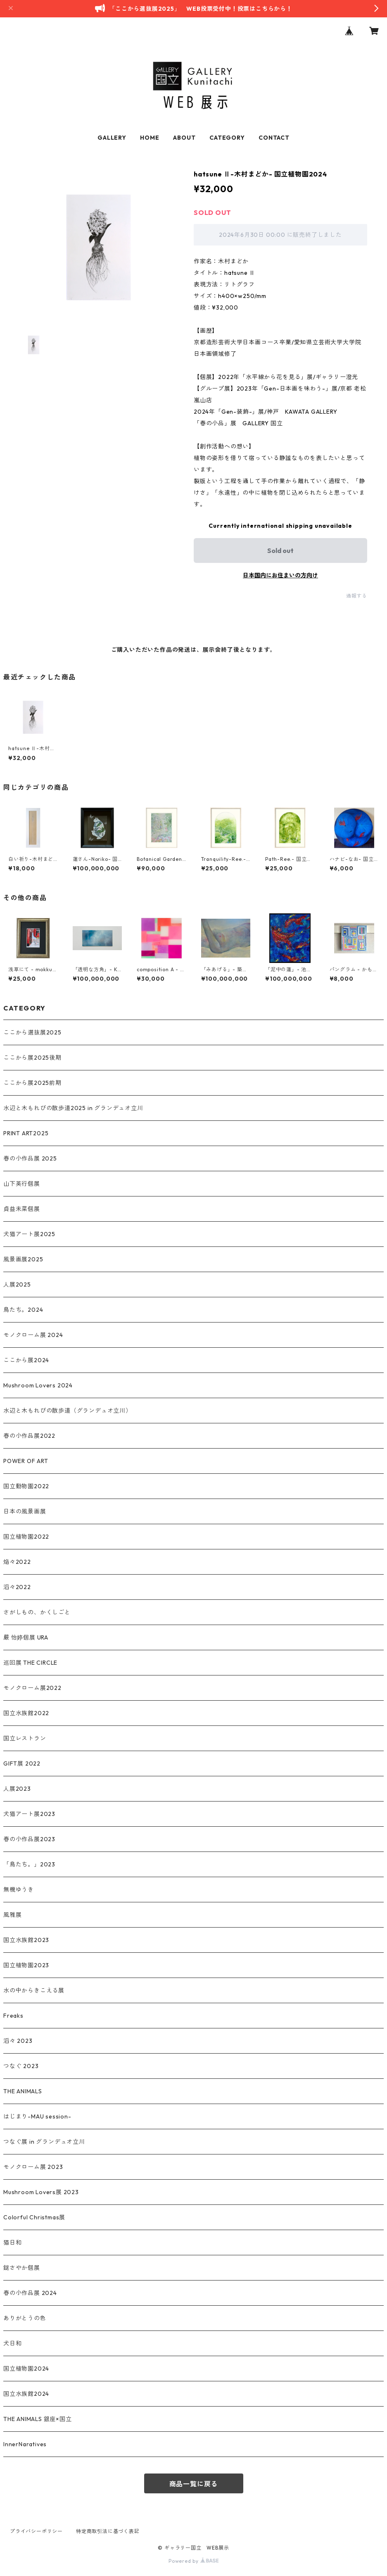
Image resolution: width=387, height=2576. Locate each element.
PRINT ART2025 (25, 1133)
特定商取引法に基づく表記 (108, 2531)
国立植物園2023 (26, 1965)
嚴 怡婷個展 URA (25, 1637)
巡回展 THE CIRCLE (30, 1662)
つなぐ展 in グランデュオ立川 (44, 2141)
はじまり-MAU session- (37, 2116)
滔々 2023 (18, 2041)
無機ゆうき (18, 1889)
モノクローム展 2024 (33, 1335)
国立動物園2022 (26, 1486)
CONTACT (274, 137)
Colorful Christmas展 (34, 2217)
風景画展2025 (23, 1259)
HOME (149, 137)
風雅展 (12, 1914)
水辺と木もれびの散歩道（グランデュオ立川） (67, 1410)
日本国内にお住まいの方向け (280, 575)
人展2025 (17, 1284)
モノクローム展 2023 (33, 2167)
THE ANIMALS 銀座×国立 (37, 2419)
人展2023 (17, 1788)
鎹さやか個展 (21, 2267)
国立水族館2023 (26, 1940)
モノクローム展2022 (32, 1688)
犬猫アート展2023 (29, 1814)
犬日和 (12, 2343)
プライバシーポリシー (36, 2531)
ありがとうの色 (24, 2318)
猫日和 (12, 2242)
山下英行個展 (21, 1183)
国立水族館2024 (26, 2393)
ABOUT (184, 137)
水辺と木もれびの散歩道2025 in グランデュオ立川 (73, 1108)
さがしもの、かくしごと (37, 1612)
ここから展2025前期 (32, 1083)
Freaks (13, 2015)
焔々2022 (17, 1562)
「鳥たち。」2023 (29, 1864)
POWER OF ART (25, 1461)
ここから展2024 (26, 1360)
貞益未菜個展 (21, 1209)
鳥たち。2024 (23, 1309)
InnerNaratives (25, 2444)
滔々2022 (17, 1587)
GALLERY (111, 137)
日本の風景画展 (24, 1511)
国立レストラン (24, 1738)
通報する (356, 596)
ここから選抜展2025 (32, 1032)
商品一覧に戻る (193, 2484)
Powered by (193, 2561)
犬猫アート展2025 (29, 1234)
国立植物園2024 (26, 2368)
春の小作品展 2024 (30, 2293)
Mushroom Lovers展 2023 (41, 2192)
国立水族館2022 (26, 1713)
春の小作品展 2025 (30, 1158)
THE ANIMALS (22, 2091)
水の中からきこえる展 (33, 1990)
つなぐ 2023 (20, 2066)
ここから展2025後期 (32, 1057)
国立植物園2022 (26, 1536)
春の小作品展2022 (29, 1435)
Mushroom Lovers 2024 (38, 1385)
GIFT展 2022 (21, 1763)
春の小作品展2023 (29, 1839)
